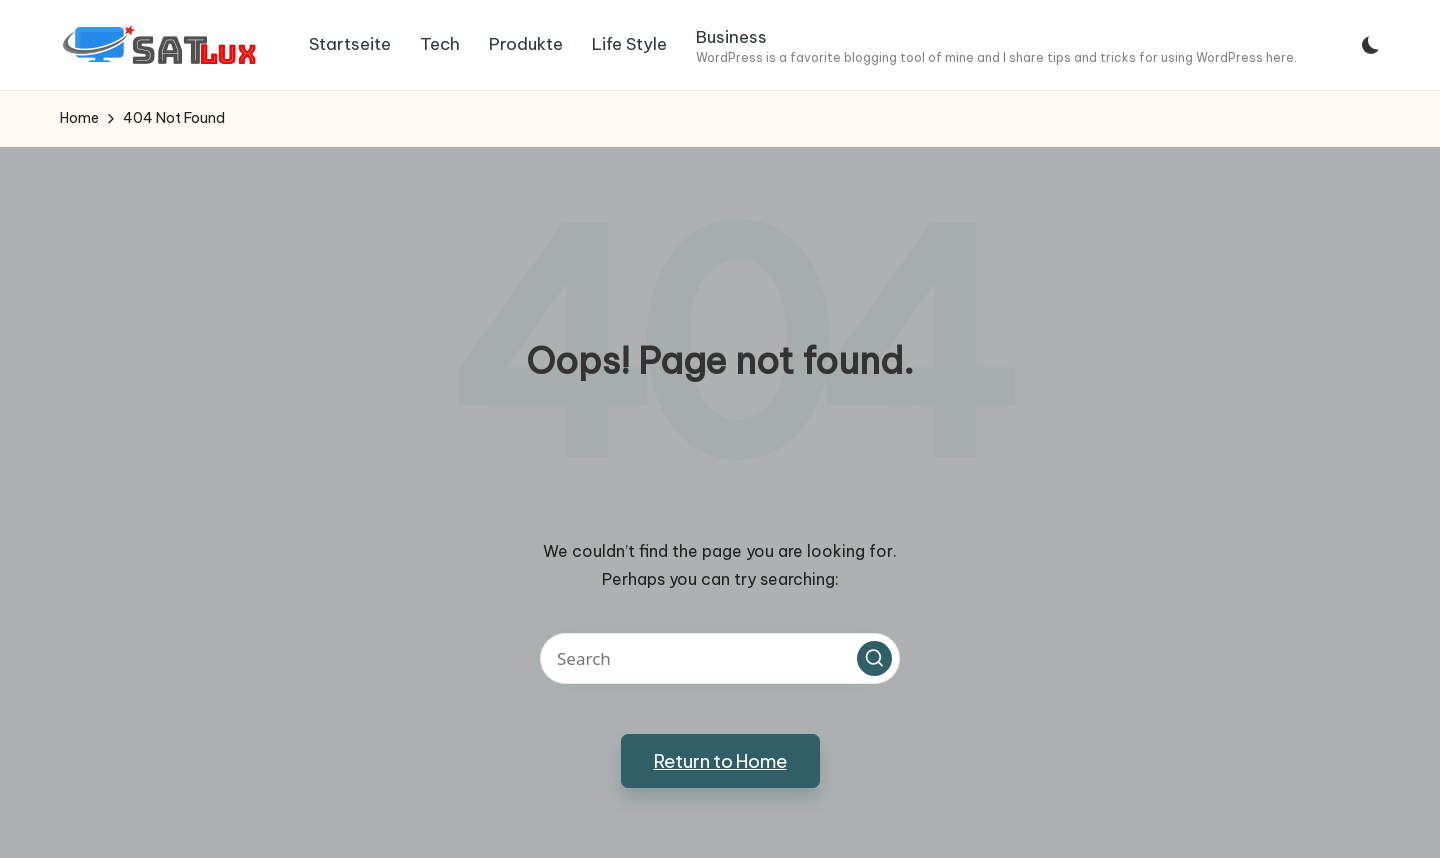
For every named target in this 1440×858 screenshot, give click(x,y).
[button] (874, 658)
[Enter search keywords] (720, 658)
